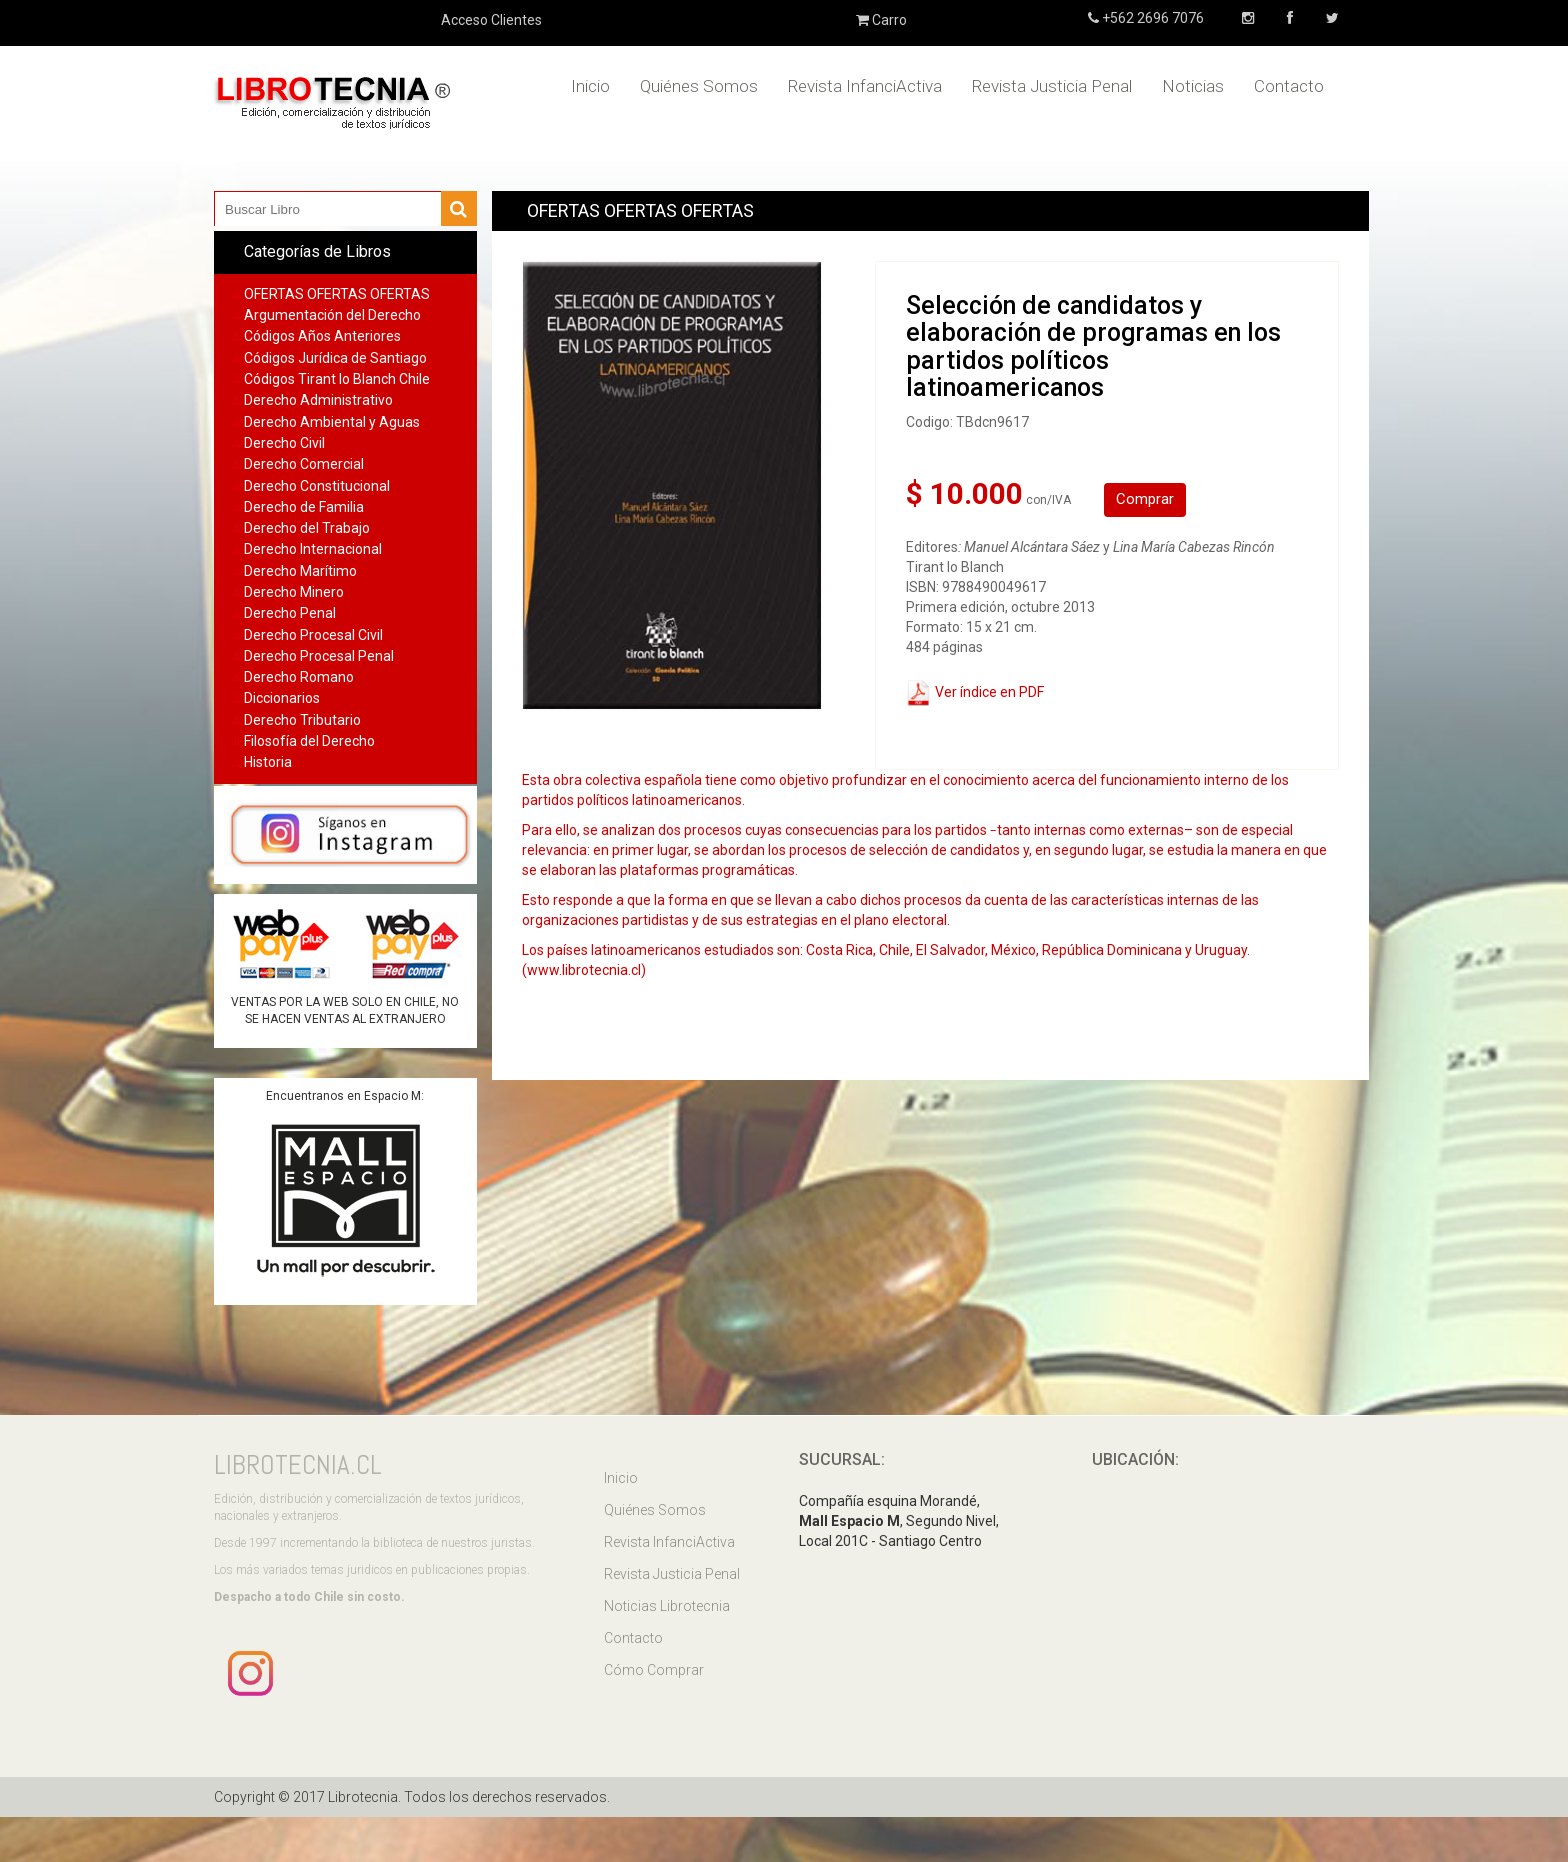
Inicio (590, 86)
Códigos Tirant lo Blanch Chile (337, 379)
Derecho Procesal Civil (313, 635)
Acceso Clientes (491, 20)
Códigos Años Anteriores (322, 336)
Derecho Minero (294, 592)
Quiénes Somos (699, 86)
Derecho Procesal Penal (319, 656)
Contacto (1289, 86)
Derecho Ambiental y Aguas (332, 422)
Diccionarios (282, 698)
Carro (881, 20)
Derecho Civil (284, 443)
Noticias (1193, 86)
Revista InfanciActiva (865, 86)
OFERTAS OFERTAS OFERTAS (337, 294)
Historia (268, 762)
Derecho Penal (290, 613)
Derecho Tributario (302, 720)
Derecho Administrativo (318, 400)
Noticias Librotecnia (667, 1606)
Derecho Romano (299, 677)
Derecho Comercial (304, 464)
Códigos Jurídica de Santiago (335, 358)
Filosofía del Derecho (309, 741)
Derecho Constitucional (317, 486)
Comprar (1145, 499)
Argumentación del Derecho (332, 315)
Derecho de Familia (304, 507)
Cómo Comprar (654, 1670)
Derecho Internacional (313, 549)
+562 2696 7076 (1151, 18)
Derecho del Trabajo (307, 528)
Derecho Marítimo (300, 571)
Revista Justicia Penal (1052, 86)
